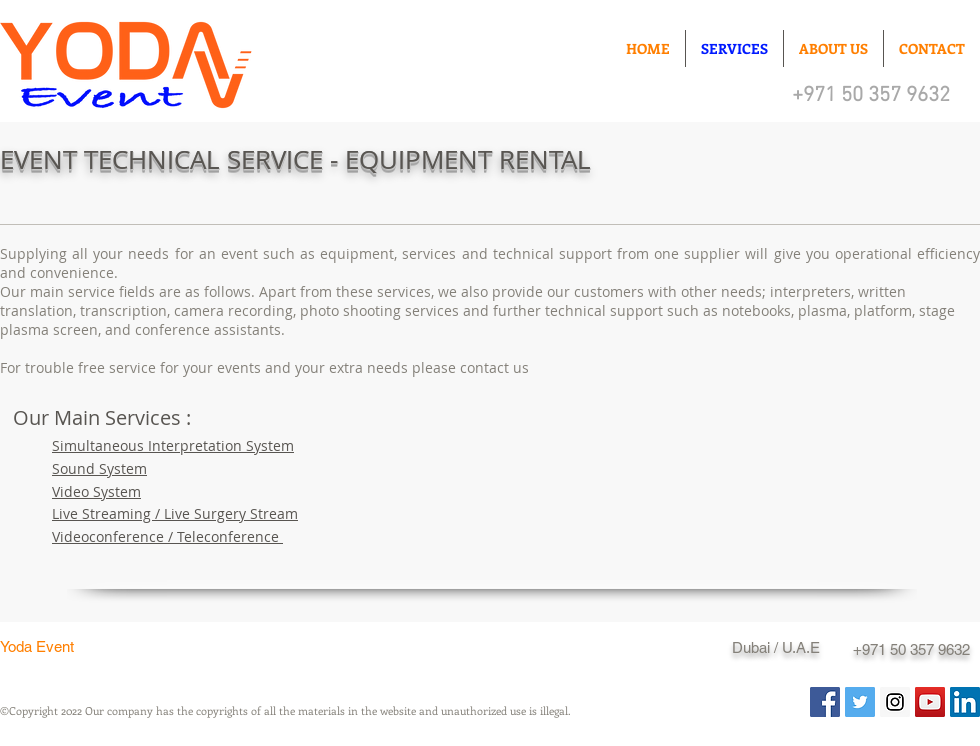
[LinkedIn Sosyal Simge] (965, 702)
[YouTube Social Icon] (930, 702)
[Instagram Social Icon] (895, 702)
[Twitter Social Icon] (860, 702)
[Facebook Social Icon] (825, 702)
